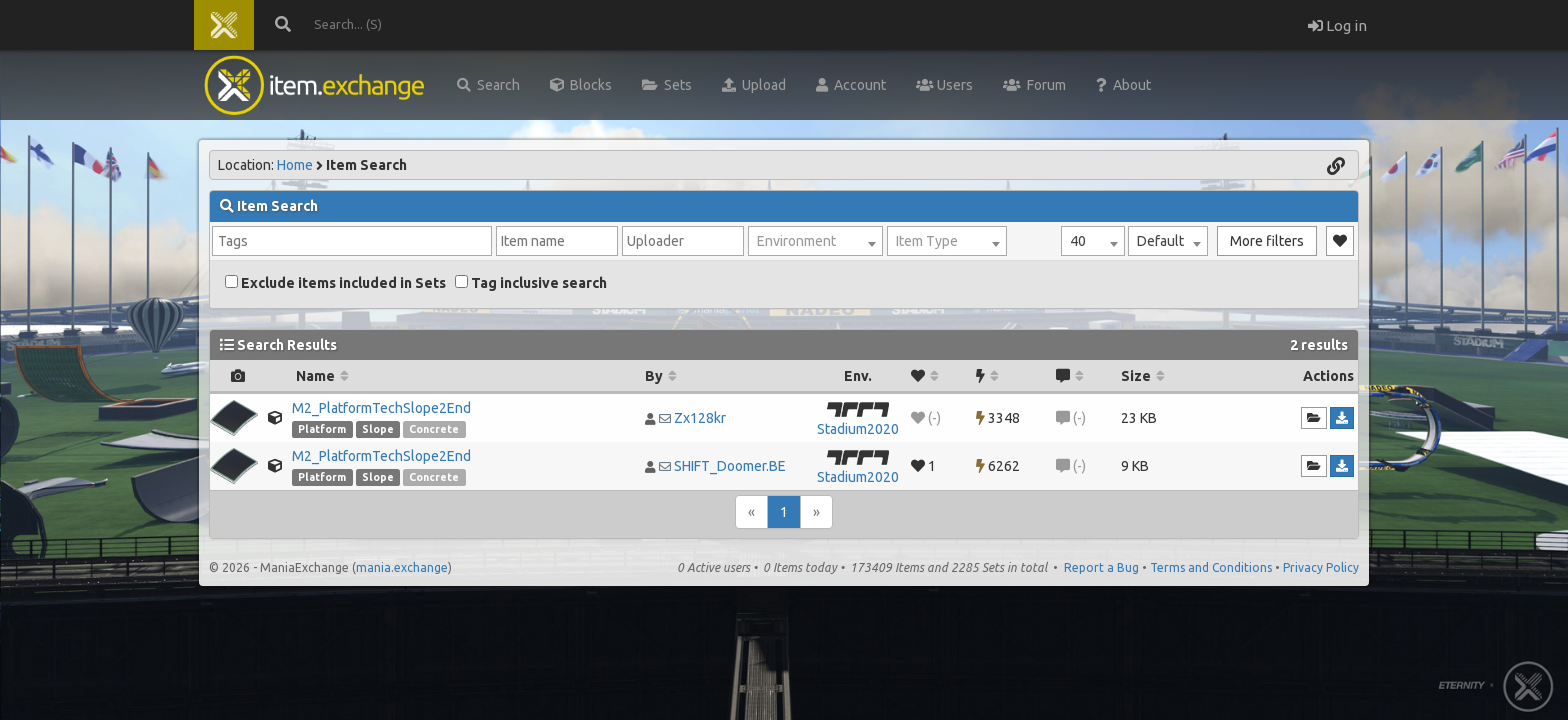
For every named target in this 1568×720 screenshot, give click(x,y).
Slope (378, 429)
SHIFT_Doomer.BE (730, 466)
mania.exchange (402, 567)
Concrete (434, 429)
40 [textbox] (1078, 241)
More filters (1267, 241)
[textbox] (815, 241)
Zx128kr (700, 418)
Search (488, 85)
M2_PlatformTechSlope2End (381, 408)
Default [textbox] (1160, 241)
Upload (754, 85)
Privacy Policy (1321, 567)
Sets (667, 85)
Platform (322, 429)
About (1123, 85)
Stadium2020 (858, 429)
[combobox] (1093, 241)
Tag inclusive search (531, 283)
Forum (1034, 85)
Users (944, 85)
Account (851, 85)
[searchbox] (352, 241)
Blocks (581, 85)
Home (295, 165)
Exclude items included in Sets (335, 283)
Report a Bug (1101, 567)
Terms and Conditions (1211, 567)
